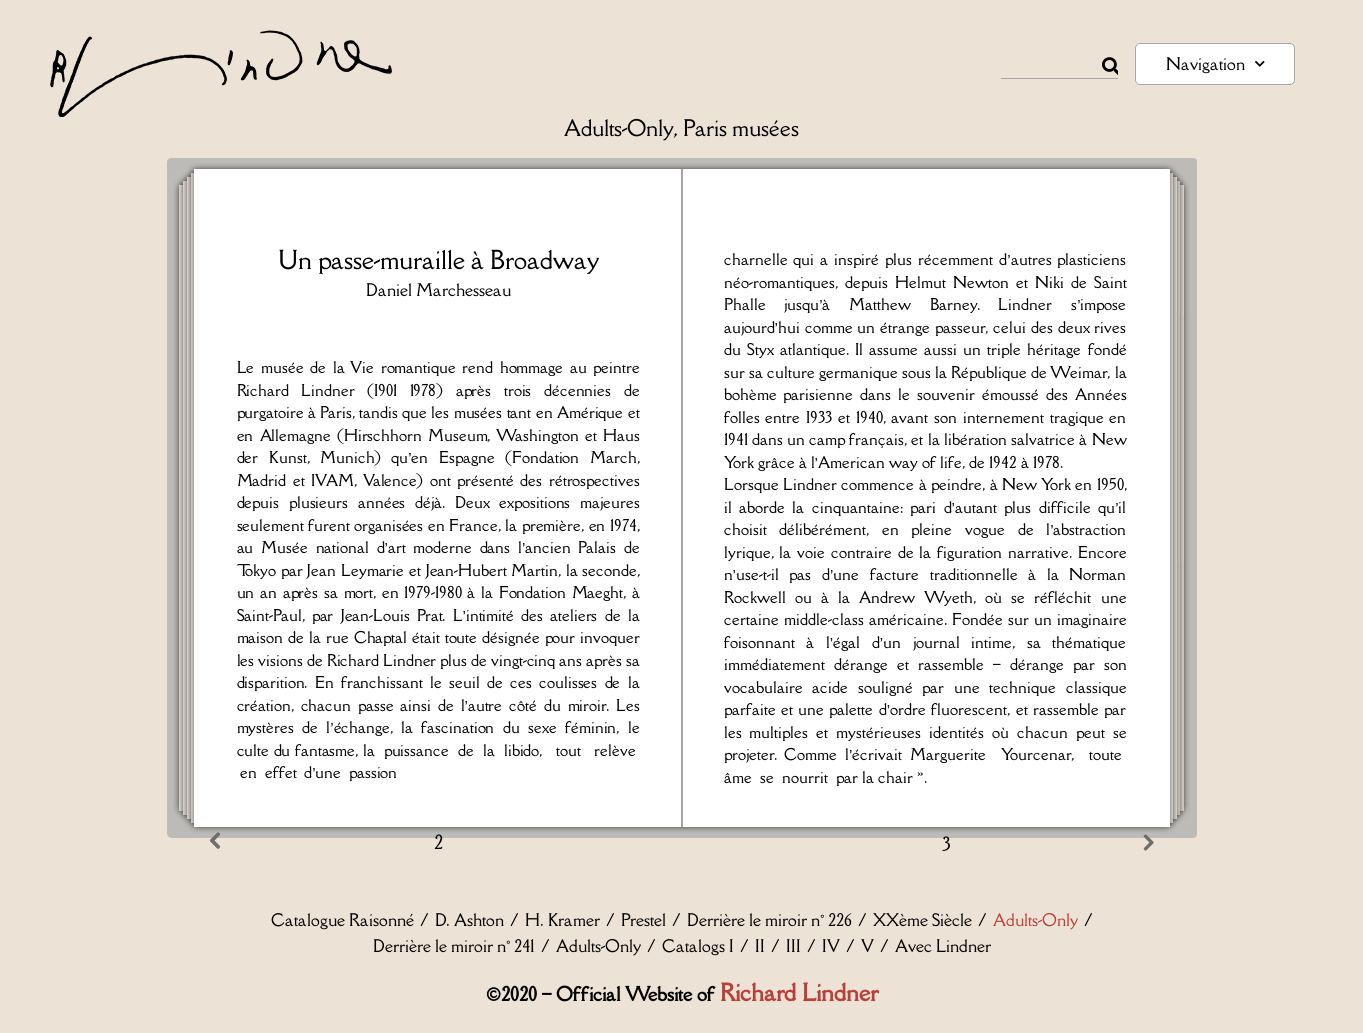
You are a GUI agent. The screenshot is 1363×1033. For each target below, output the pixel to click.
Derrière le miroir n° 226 (769, 920)
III (793, 946)
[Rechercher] (1110, 66)
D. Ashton (469, 920)
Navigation (1215, 63)
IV (831, 946)
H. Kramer (562, 920)
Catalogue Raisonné (342, 920)
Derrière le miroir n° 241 (454, 946)
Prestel (643, 920)
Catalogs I (698, 946)
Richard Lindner (799, 992)
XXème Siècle (922, 920)
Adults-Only (1035, 920)
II (760, 946)
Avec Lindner (943, 946)
